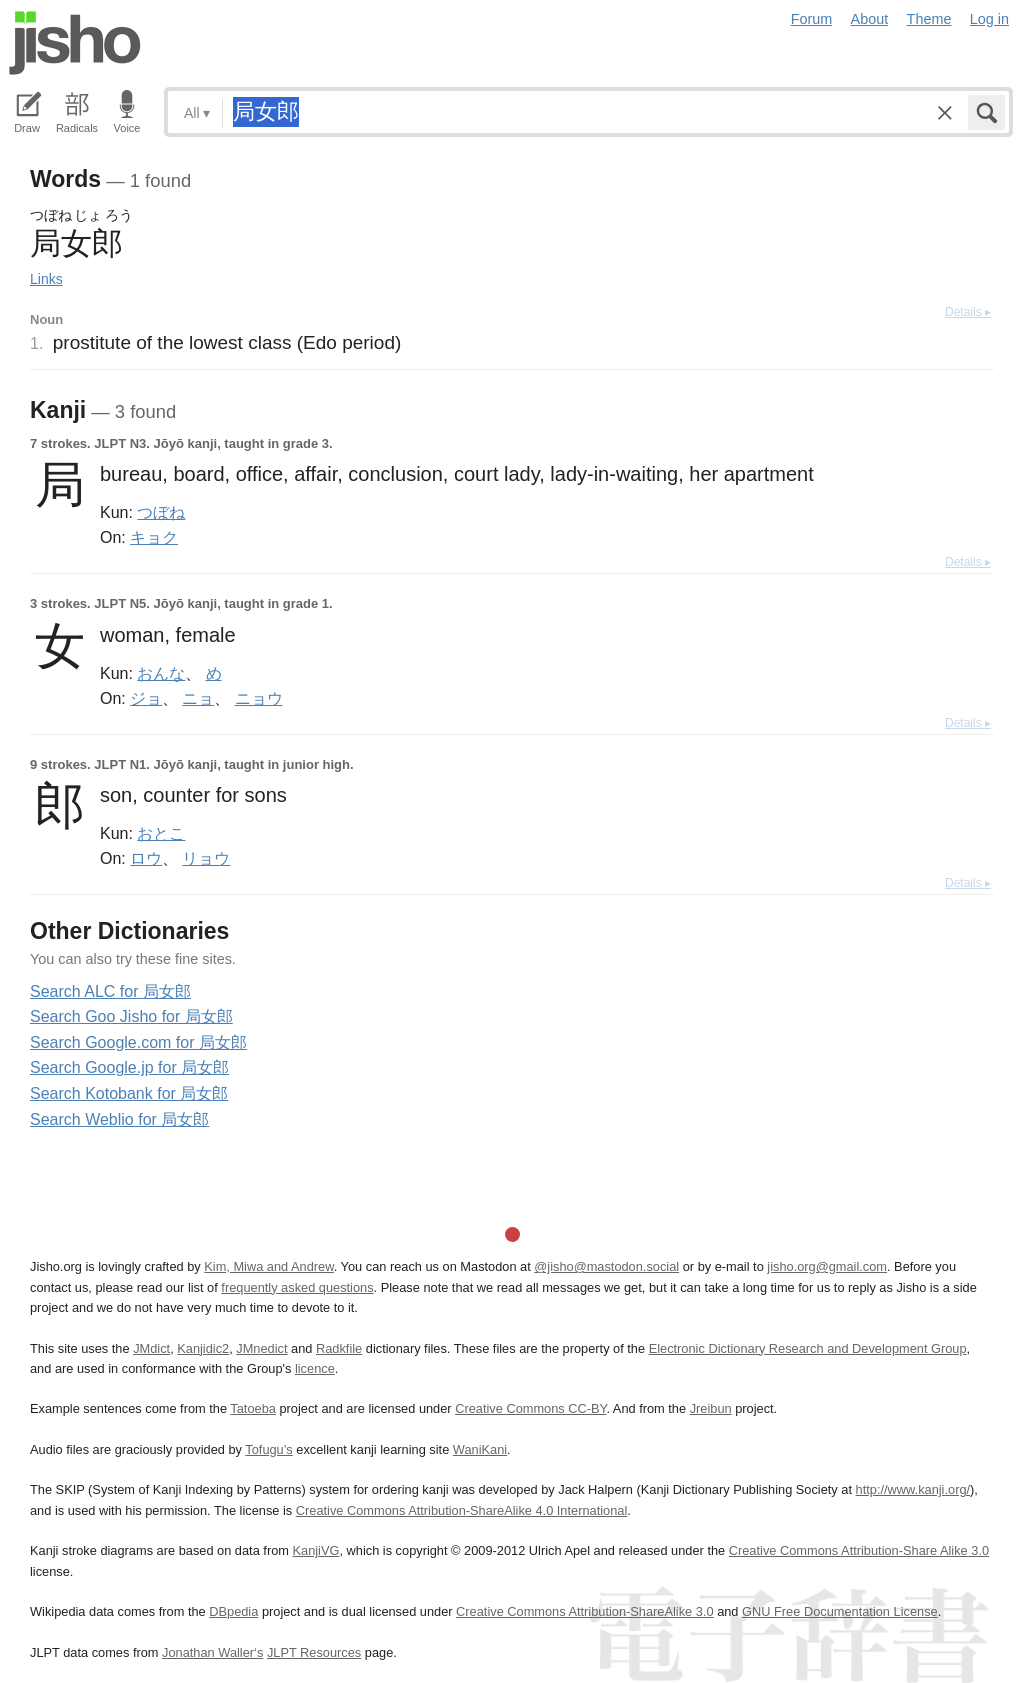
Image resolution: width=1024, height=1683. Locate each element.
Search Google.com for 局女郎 (138, 1042)
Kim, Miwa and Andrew (268, 1266)
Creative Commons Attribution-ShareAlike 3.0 (584, 1611)
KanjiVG (315, 1550)
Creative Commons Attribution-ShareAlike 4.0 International (461, 1510)
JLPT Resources (314, 1652)
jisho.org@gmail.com (827, 1266)
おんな (161, 673)
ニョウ (259, 698)
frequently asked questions (297, 1287)
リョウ (206, 858)
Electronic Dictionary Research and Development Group (808, 1348)
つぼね (161, 512)
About (870, 19)
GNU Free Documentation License (840, 1611)
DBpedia (233, 1611)
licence (315, 1368)
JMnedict (261, 1348)
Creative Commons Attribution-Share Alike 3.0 (859, 1550)
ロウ (146, 858)
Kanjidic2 (203, 1348)
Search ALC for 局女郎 (110, 991)
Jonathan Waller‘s (212, 1652)
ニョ (198, 698)
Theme (929, 19)
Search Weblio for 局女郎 (119, 1119)
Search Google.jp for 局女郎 (129, 1067)
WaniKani (480, 1449)
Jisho (75, 43)
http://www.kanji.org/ (913, 1489)
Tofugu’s (268, 1449)
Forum (812, 19)
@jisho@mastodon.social (606, 1266)
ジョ (146, 698)
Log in (989, 19)
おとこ (161, 833)
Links (46, 279)
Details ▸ (968, 312)
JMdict (151, 1348)
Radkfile (339, 1348)
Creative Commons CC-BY (530, 1408)
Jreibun (711, 1408)
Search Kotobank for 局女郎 (129, 1093)
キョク (154, 537)
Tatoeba (253, 1408)
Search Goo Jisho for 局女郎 (131, 1016)
